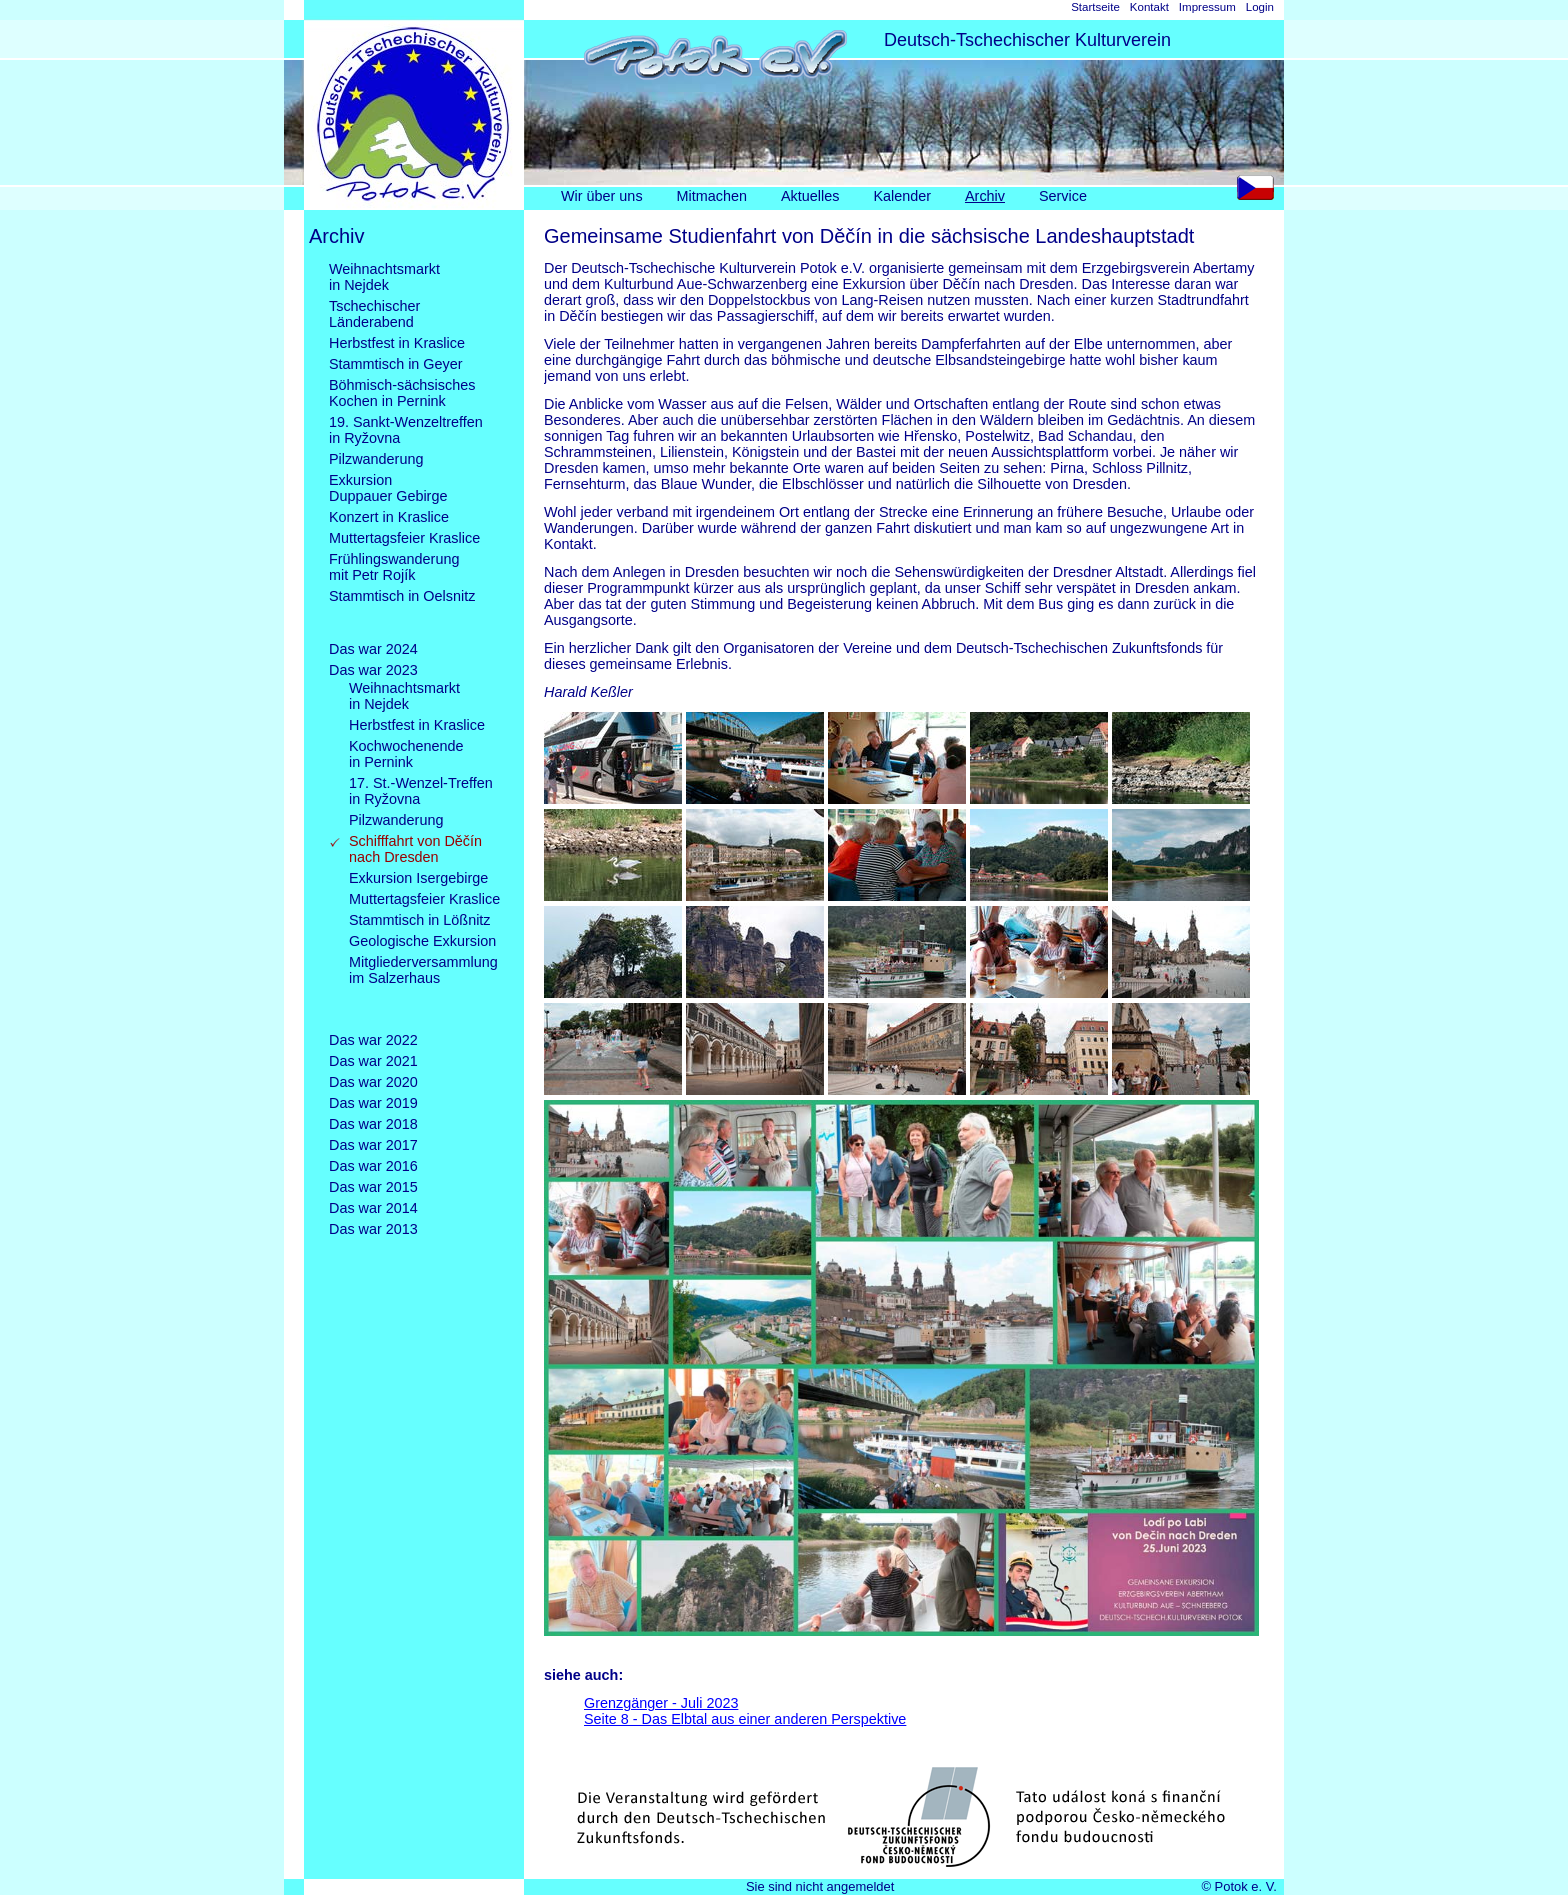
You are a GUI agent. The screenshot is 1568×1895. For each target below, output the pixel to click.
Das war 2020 (373, 1082)
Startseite (1095, 7)
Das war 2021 (373, 1061)
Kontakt (1149, 7)
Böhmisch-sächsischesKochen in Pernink (402, 393)
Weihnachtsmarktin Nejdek (384, 277)
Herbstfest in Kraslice (397, 343)
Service (1063, 196)
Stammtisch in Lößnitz (420, 920)
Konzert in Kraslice (389, 517)
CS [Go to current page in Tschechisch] (1260, 192)
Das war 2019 (373, 1103)
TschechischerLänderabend (374, 314)
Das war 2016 (373, 1166)
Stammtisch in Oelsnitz (402, 612)
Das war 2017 (373, 1145)
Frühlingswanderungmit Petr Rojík (394, 567)
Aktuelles (810, 196)
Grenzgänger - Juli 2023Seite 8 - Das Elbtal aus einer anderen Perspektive (745, 1711)
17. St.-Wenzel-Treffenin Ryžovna (421, 791)
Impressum (1207, 7)
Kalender (902, 196)
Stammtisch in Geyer (396, 364)
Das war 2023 (373, 670)
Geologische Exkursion (422, 941)
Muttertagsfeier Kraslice (404, 538)
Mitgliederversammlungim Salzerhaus (423, 986)
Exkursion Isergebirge (418, 878)
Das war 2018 (373, 1124)
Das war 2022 (373, 1040)
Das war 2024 (373, 649)
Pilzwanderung (376, 459)
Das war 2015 (373, 1187)
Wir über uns (602, 196)
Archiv (985, 196)
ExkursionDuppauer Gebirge (388, 488)
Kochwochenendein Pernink (406, 754)
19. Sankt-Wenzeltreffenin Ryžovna (406, 430)
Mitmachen (712, 196)
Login (1260, 7)
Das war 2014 (373, 1208)
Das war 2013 (373, 1229)
